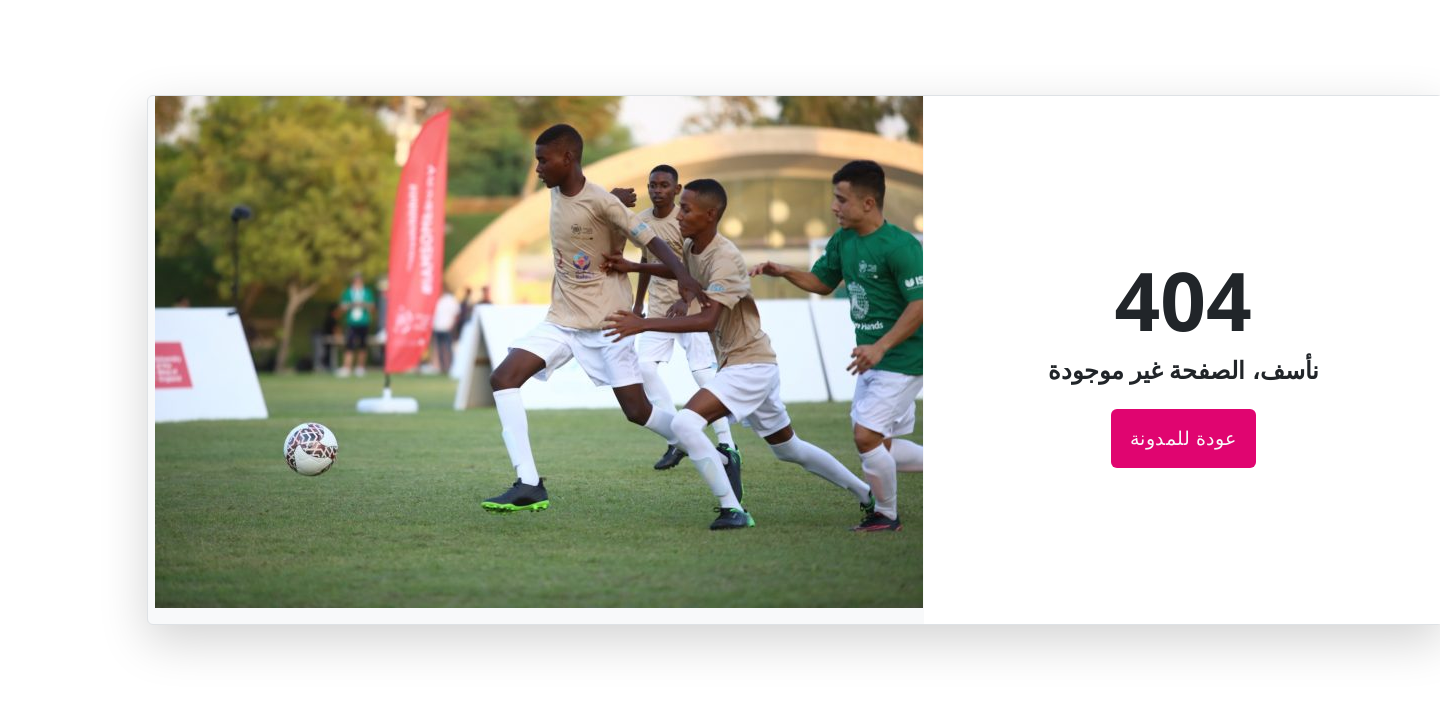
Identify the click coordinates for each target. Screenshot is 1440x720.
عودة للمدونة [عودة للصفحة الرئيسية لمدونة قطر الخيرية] (1108, 437)
